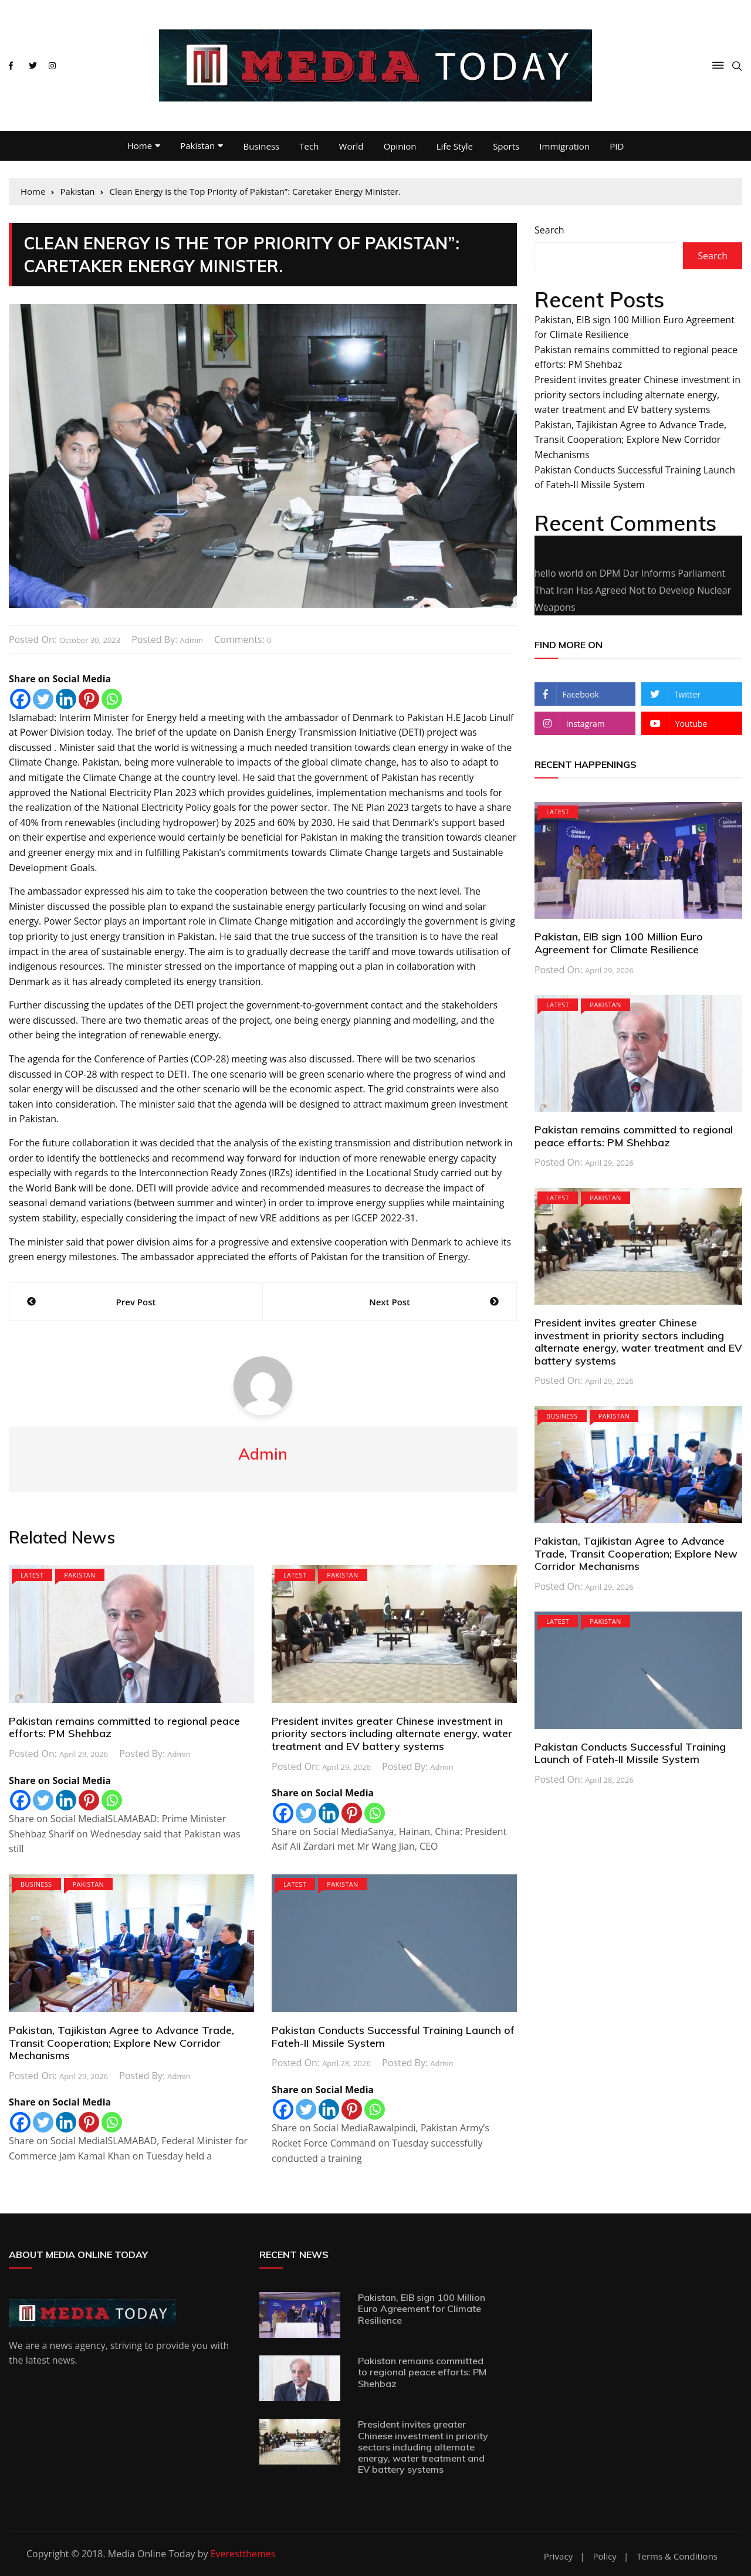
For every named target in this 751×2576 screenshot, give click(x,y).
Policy (605, 2556)
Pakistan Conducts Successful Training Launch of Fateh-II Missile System (393, 2036)
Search (549, 230)
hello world (559, 573)
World (351, 146)
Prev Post (136, 1302)
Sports (506, 146)
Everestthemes (243, 2553)
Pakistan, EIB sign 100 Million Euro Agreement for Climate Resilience (619, 943)
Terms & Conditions (677, 2556)
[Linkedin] (66, 699)
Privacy (558, 2556)
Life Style (455, 146)
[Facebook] (20, 699)
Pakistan (197, 145)
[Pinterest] (89, 699)
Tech (309, 146)
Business (261, 146)
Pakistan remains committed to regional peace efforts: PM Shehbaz (124, 1727)
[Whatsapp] (112, 699)
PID (617, 146)
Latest (32, 1574)
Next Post (389, 1302)
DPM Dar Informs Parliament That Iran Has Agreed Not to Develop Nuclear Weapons (633, 590)
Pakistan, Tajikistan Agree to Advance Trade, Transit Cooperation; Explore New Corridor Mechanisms (121, 2042)
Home (139, 145)
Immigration (564, 146)
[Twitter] (43, 699)
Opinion (400, 146)
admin (191, 640)
